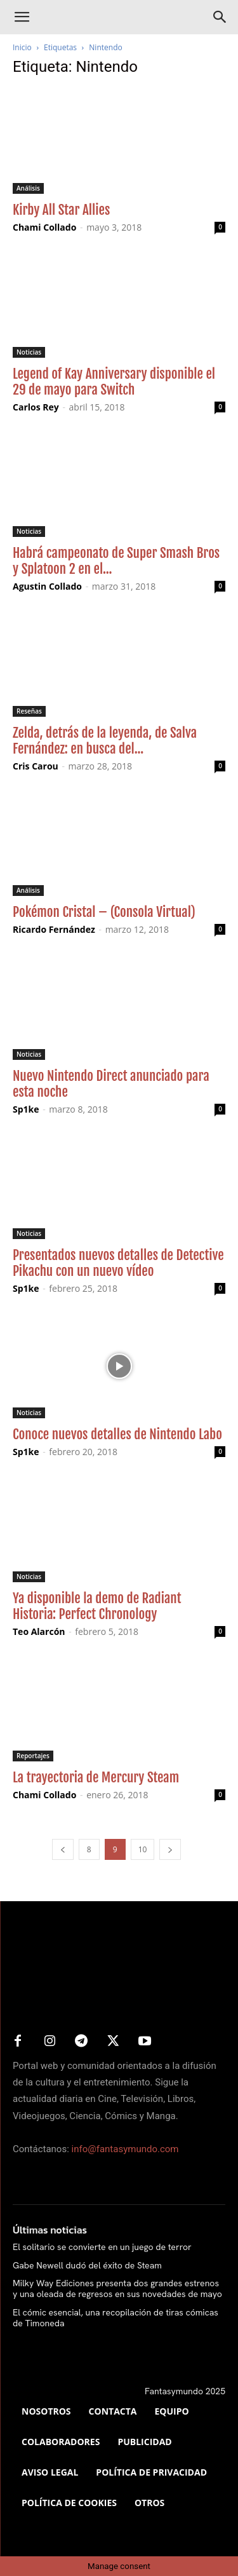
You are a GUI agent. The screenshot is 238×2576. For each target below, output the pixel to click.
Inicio (22, 47)
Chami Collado (44, 227)
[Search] (220, 17)
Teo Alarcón (39, 1631)
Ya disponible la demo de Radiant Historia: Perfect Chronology (97, 1606)
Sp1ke (26, 1109)
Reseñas (29, 711)
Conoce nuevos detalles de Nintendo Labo (117, 1434)
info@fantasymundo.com (125, 2149)
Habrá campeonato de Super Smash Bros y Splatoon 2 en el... (116, 561)
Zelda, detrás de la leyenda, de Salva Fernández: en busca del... (105, 740)
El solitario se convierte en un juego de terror (102, 2247)
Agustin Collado (47, 586)
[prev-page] (63, 1849)
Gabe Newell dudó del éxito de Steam (87, 2265)
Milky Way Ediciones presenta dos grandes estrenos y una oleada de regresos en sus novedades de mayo (117, 2288)
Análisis (28, 188)
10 (142, 1849)
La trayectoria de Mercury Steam (96, 1777)
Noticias (29, 352)
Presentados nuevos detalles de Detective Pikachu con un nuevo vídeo (118, 1263)
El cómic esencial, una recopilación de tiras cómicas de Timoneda (115, 2318)
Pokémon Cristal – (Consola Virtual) (104, 912)
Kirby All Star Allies (61, 209)
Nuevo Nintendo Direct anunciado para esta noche (111, 1084)
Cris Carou (35, 766)
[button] (21, 17)
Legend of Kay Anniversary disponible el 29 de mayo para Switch (114, 381)
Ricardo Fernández (54, 929)
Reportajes (33, 1755)
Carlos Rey (36, 407)
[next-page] (170, 1849)
